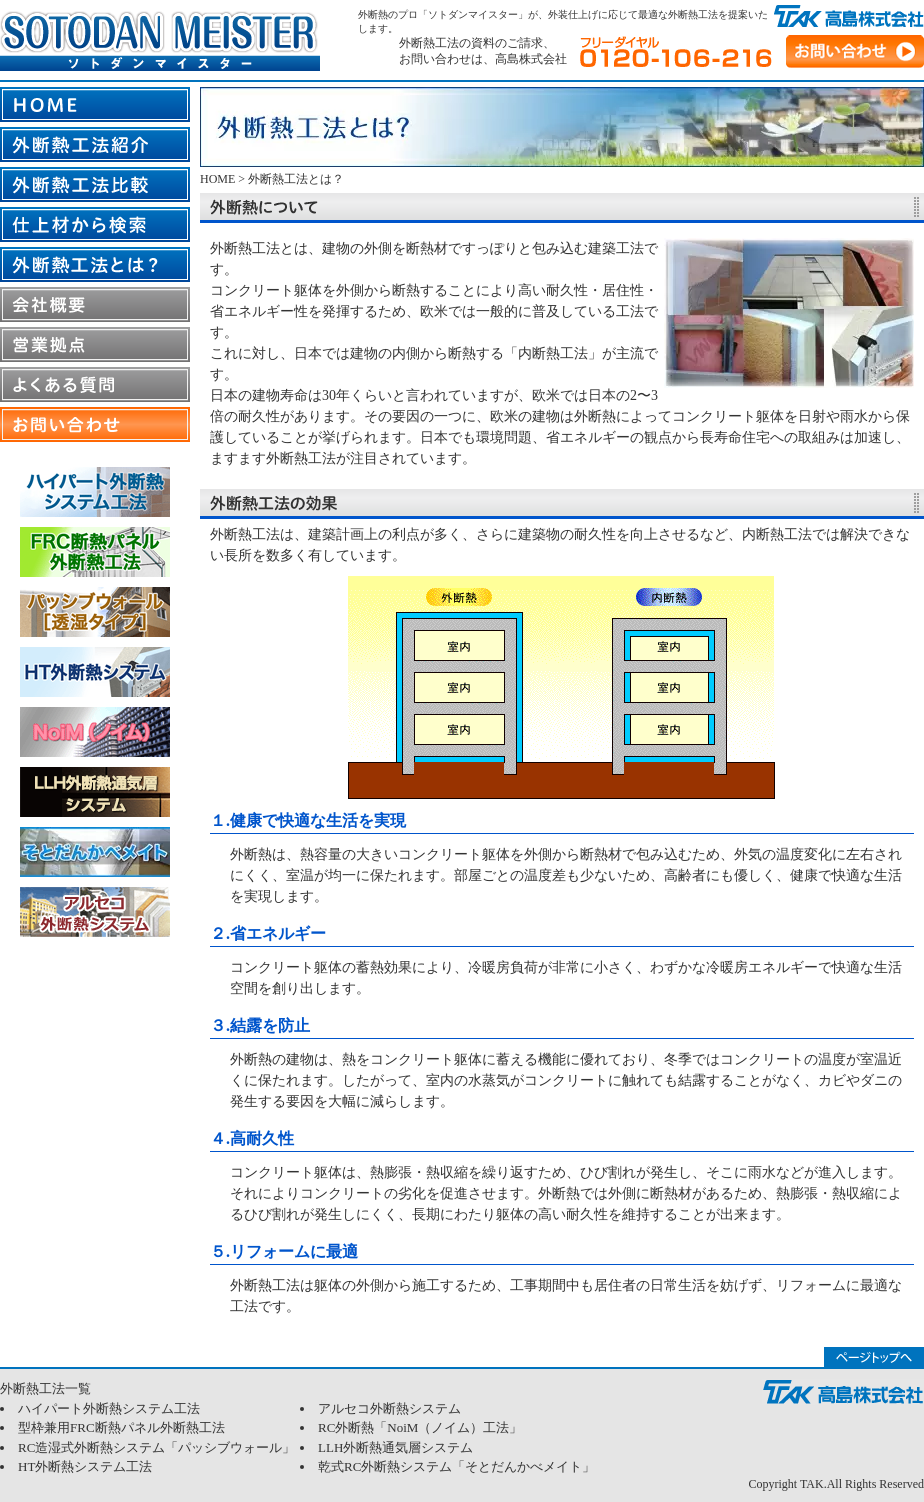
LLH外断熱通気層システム (395, 1447)
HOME (217, 179)
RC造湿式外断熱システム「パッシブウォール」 (156, 1447)
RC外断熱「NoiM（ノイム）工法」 (420, 1427)
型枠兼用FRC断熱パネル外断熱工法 (121, 1427)
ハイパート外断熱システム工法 (109, 1408)
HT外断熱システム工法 (85, 1466)
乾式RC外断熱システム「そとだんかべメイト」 (456, 1466)
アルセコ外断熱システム (389, 1408)
